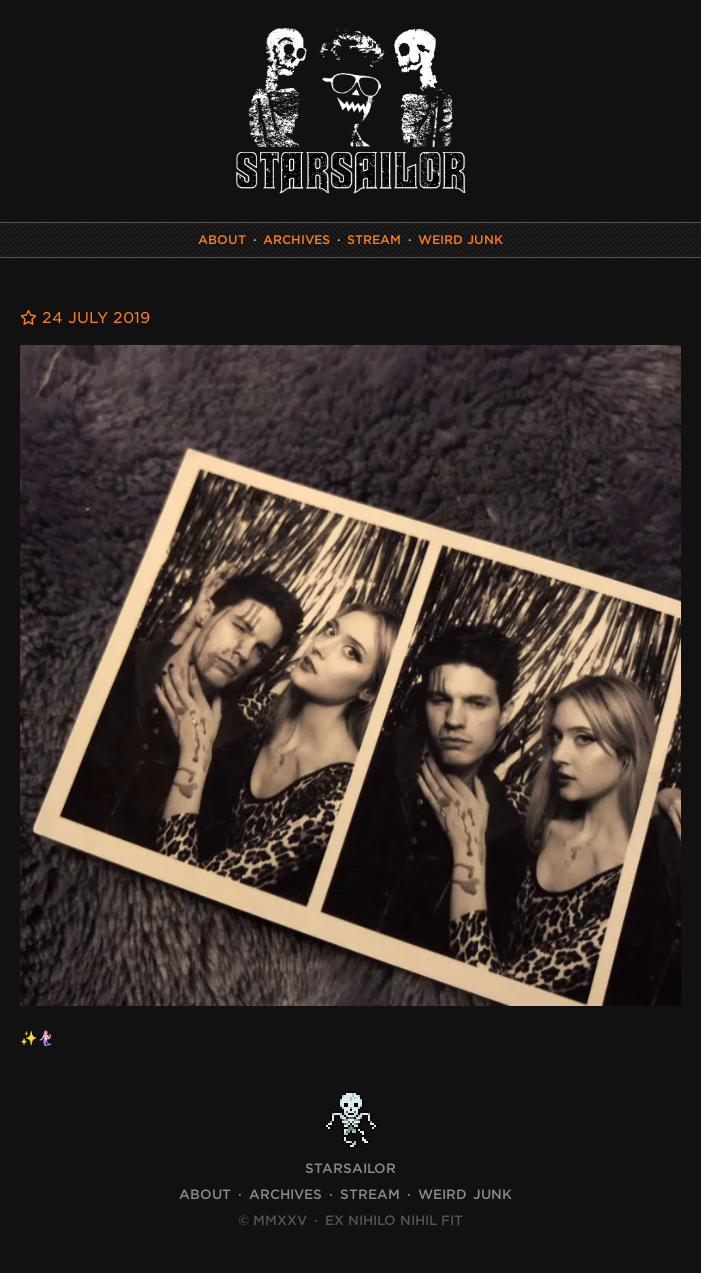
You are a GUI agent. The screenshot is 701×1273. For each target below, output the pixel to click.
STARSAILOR (350, 1168)
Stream (374, 239)
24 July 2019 (85, 318)
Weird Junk (460, 239)
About (222, 239)
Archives (296, 239)
